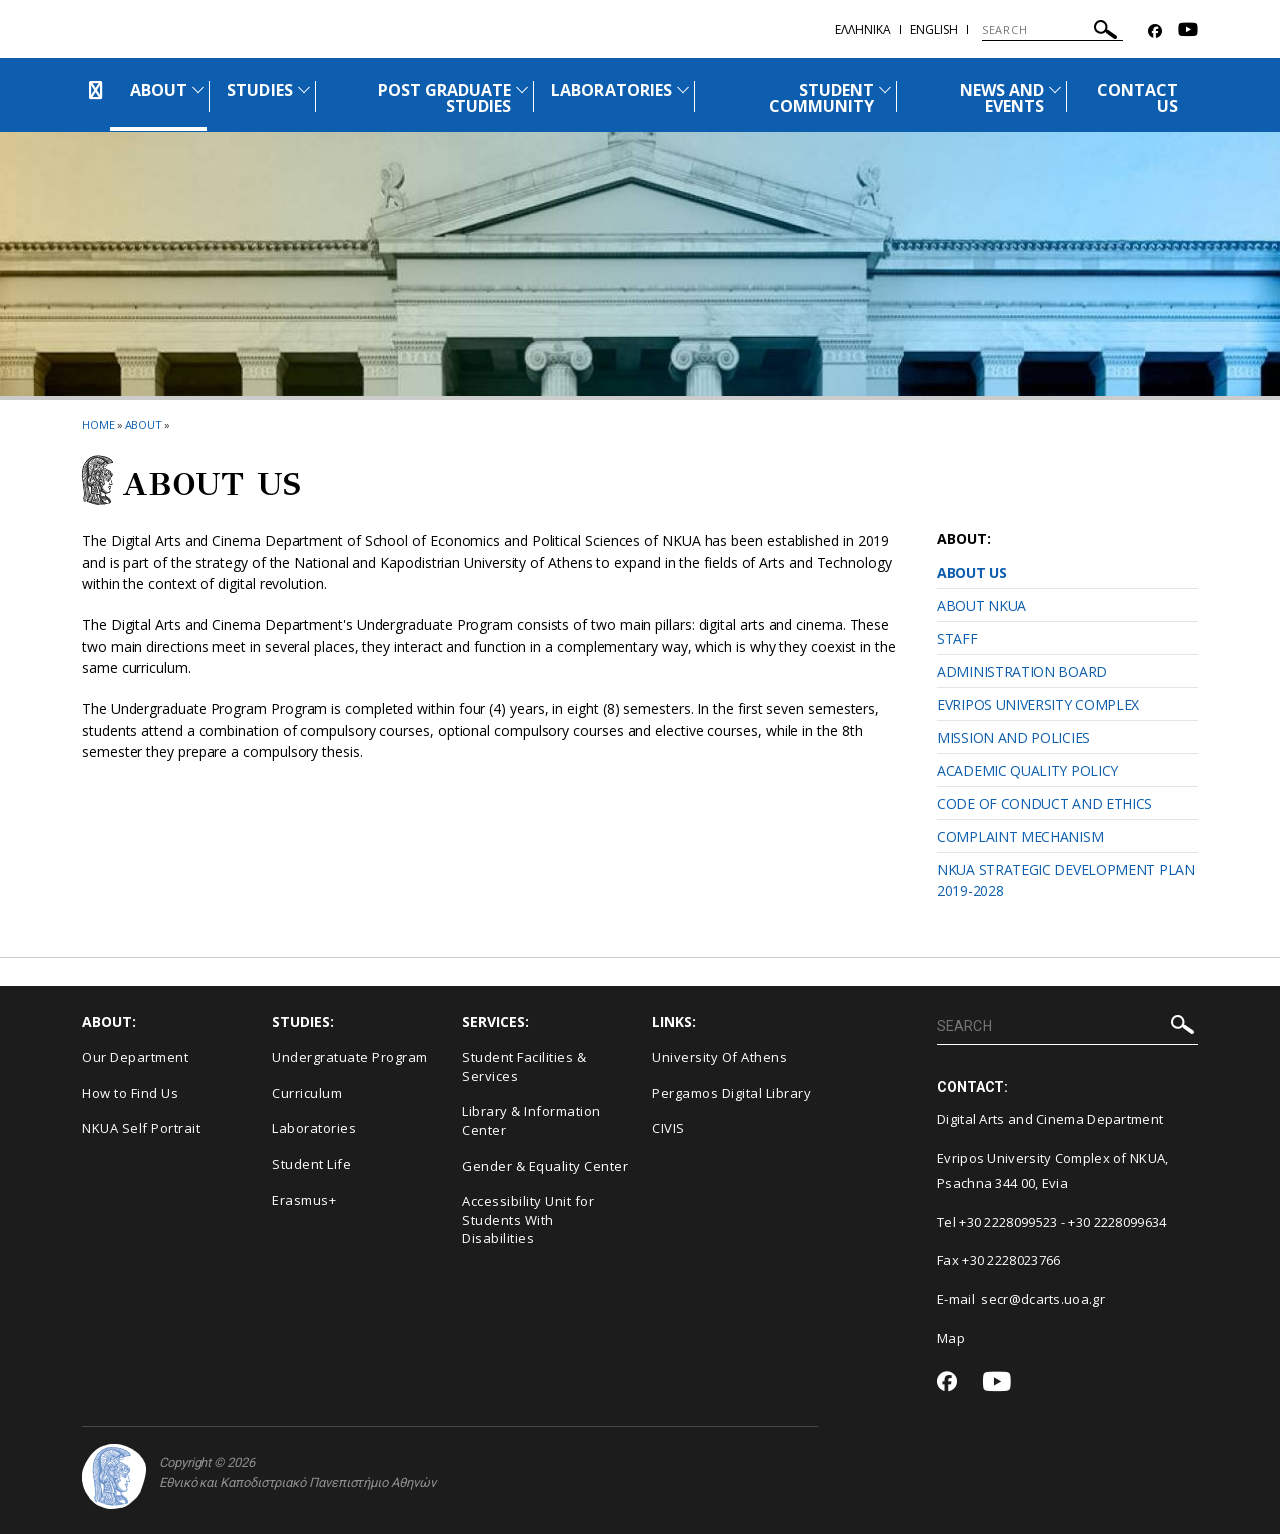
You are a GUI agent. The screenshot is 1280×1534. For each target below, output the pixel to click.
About (144, 424)
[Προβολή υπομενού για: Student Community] (885, 89)
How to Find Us (130, 1093)
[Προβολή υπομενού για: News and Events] (1055, 89)
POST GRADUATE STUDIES (445, 98)
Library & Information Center (531, 1120)
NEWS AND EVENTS (1002, 98)
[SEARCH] (1052, 30)
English (934, 29)
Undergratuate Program (350, 1057)
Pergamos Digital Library (731, 1093)
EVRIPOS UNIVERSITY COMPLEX (1038, 704)
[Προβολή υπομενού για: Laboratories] (683, 89)
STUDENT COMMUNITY (821, 98)
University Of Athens (719, 1057)
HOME (98, 424)
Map (951, 1338)
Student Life (311, 1164)
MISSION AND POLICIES (1013, 737)
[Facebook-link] (1155, 31)
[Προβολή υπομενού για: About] (198, 89)
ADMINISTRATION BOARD (1022, 671)
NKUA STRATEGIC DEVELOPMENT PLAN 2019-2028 (1066, 880)
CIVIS (668, 1128)
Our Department (135, 1057)
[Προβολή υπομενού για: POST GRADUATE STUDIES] (522, 89)
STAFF (957, 638)
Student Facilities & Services (524, 1066)
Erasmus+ (304, 1200)
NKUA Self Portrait (141, 1128)
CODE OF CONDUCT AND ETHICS (1044, 803)
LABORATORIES (611, 90)
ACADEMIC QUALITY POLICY (1027, 770)
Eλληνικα (863, 29)
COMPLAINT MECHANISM (1020, 836)
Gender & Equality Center (545, 1166)
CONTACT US (1137, 98)
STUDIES (259, 90)
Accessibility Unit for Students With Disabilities (528, 1219)
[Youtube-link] (1188, 31)
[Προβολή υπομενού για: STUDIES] (304, 89)
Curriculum (307, 1093)
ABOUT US (972, 572)
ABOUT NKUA (981, 605)
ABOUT (158, 90)
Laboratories (314, 1128)
